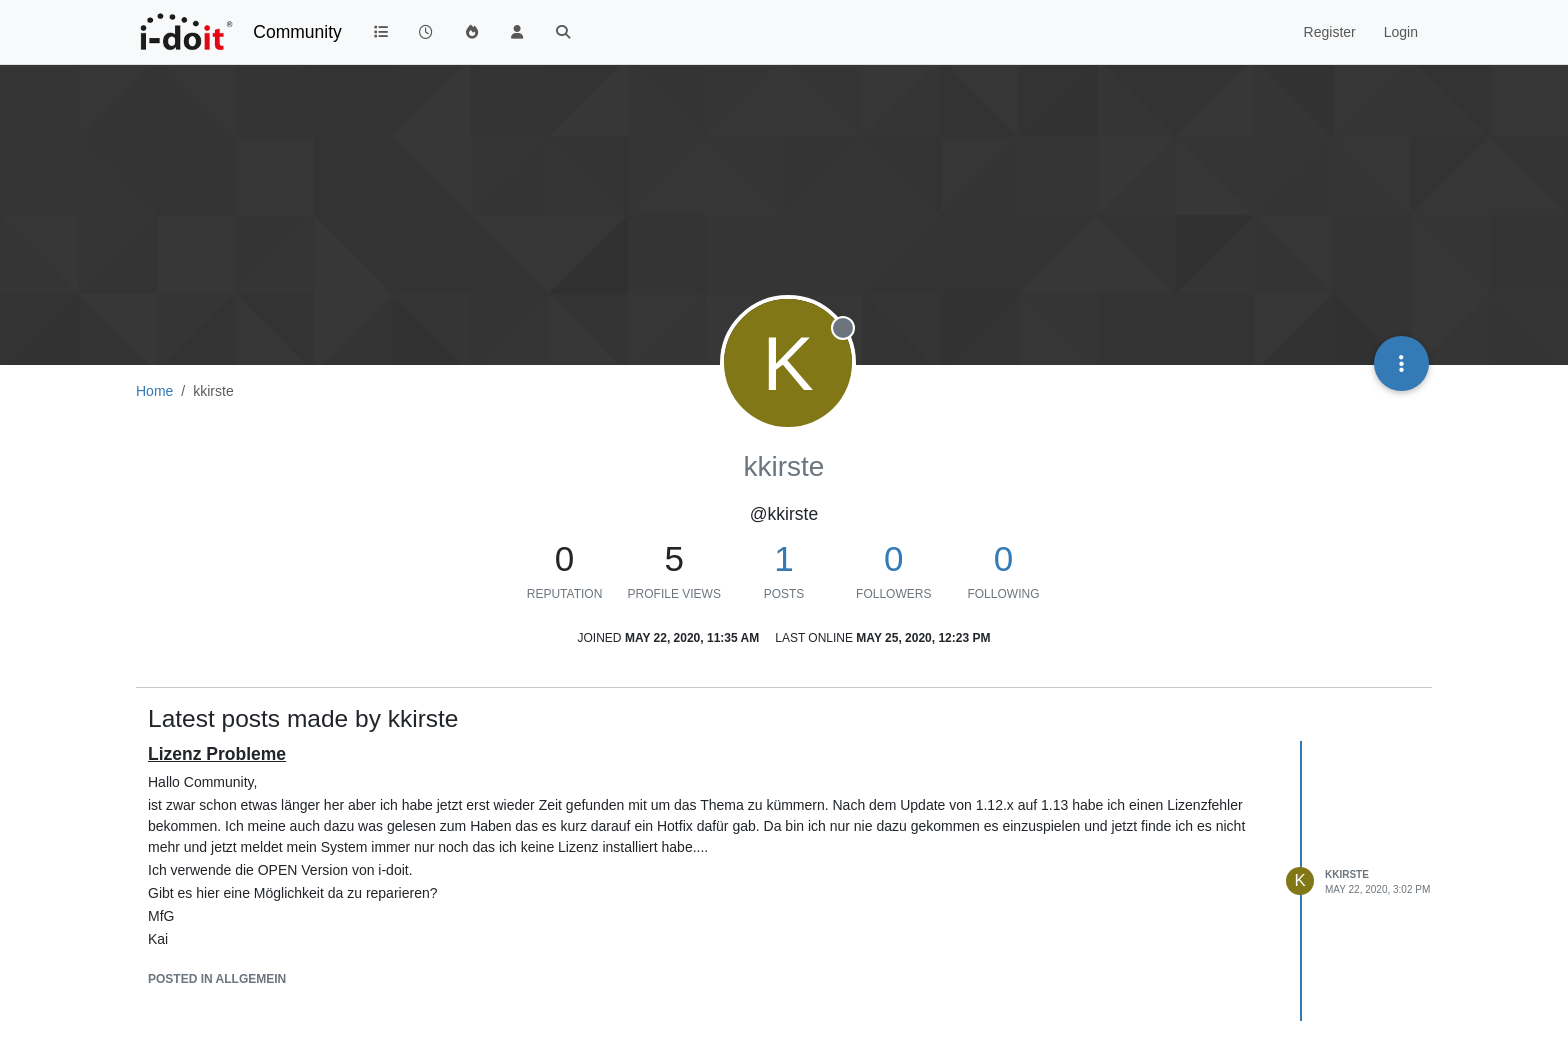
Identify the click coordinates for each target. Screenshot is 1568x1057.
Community (297, 32)
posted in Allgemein (217, 979)
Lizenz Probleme (217, 754)
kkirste (1347, 874)
